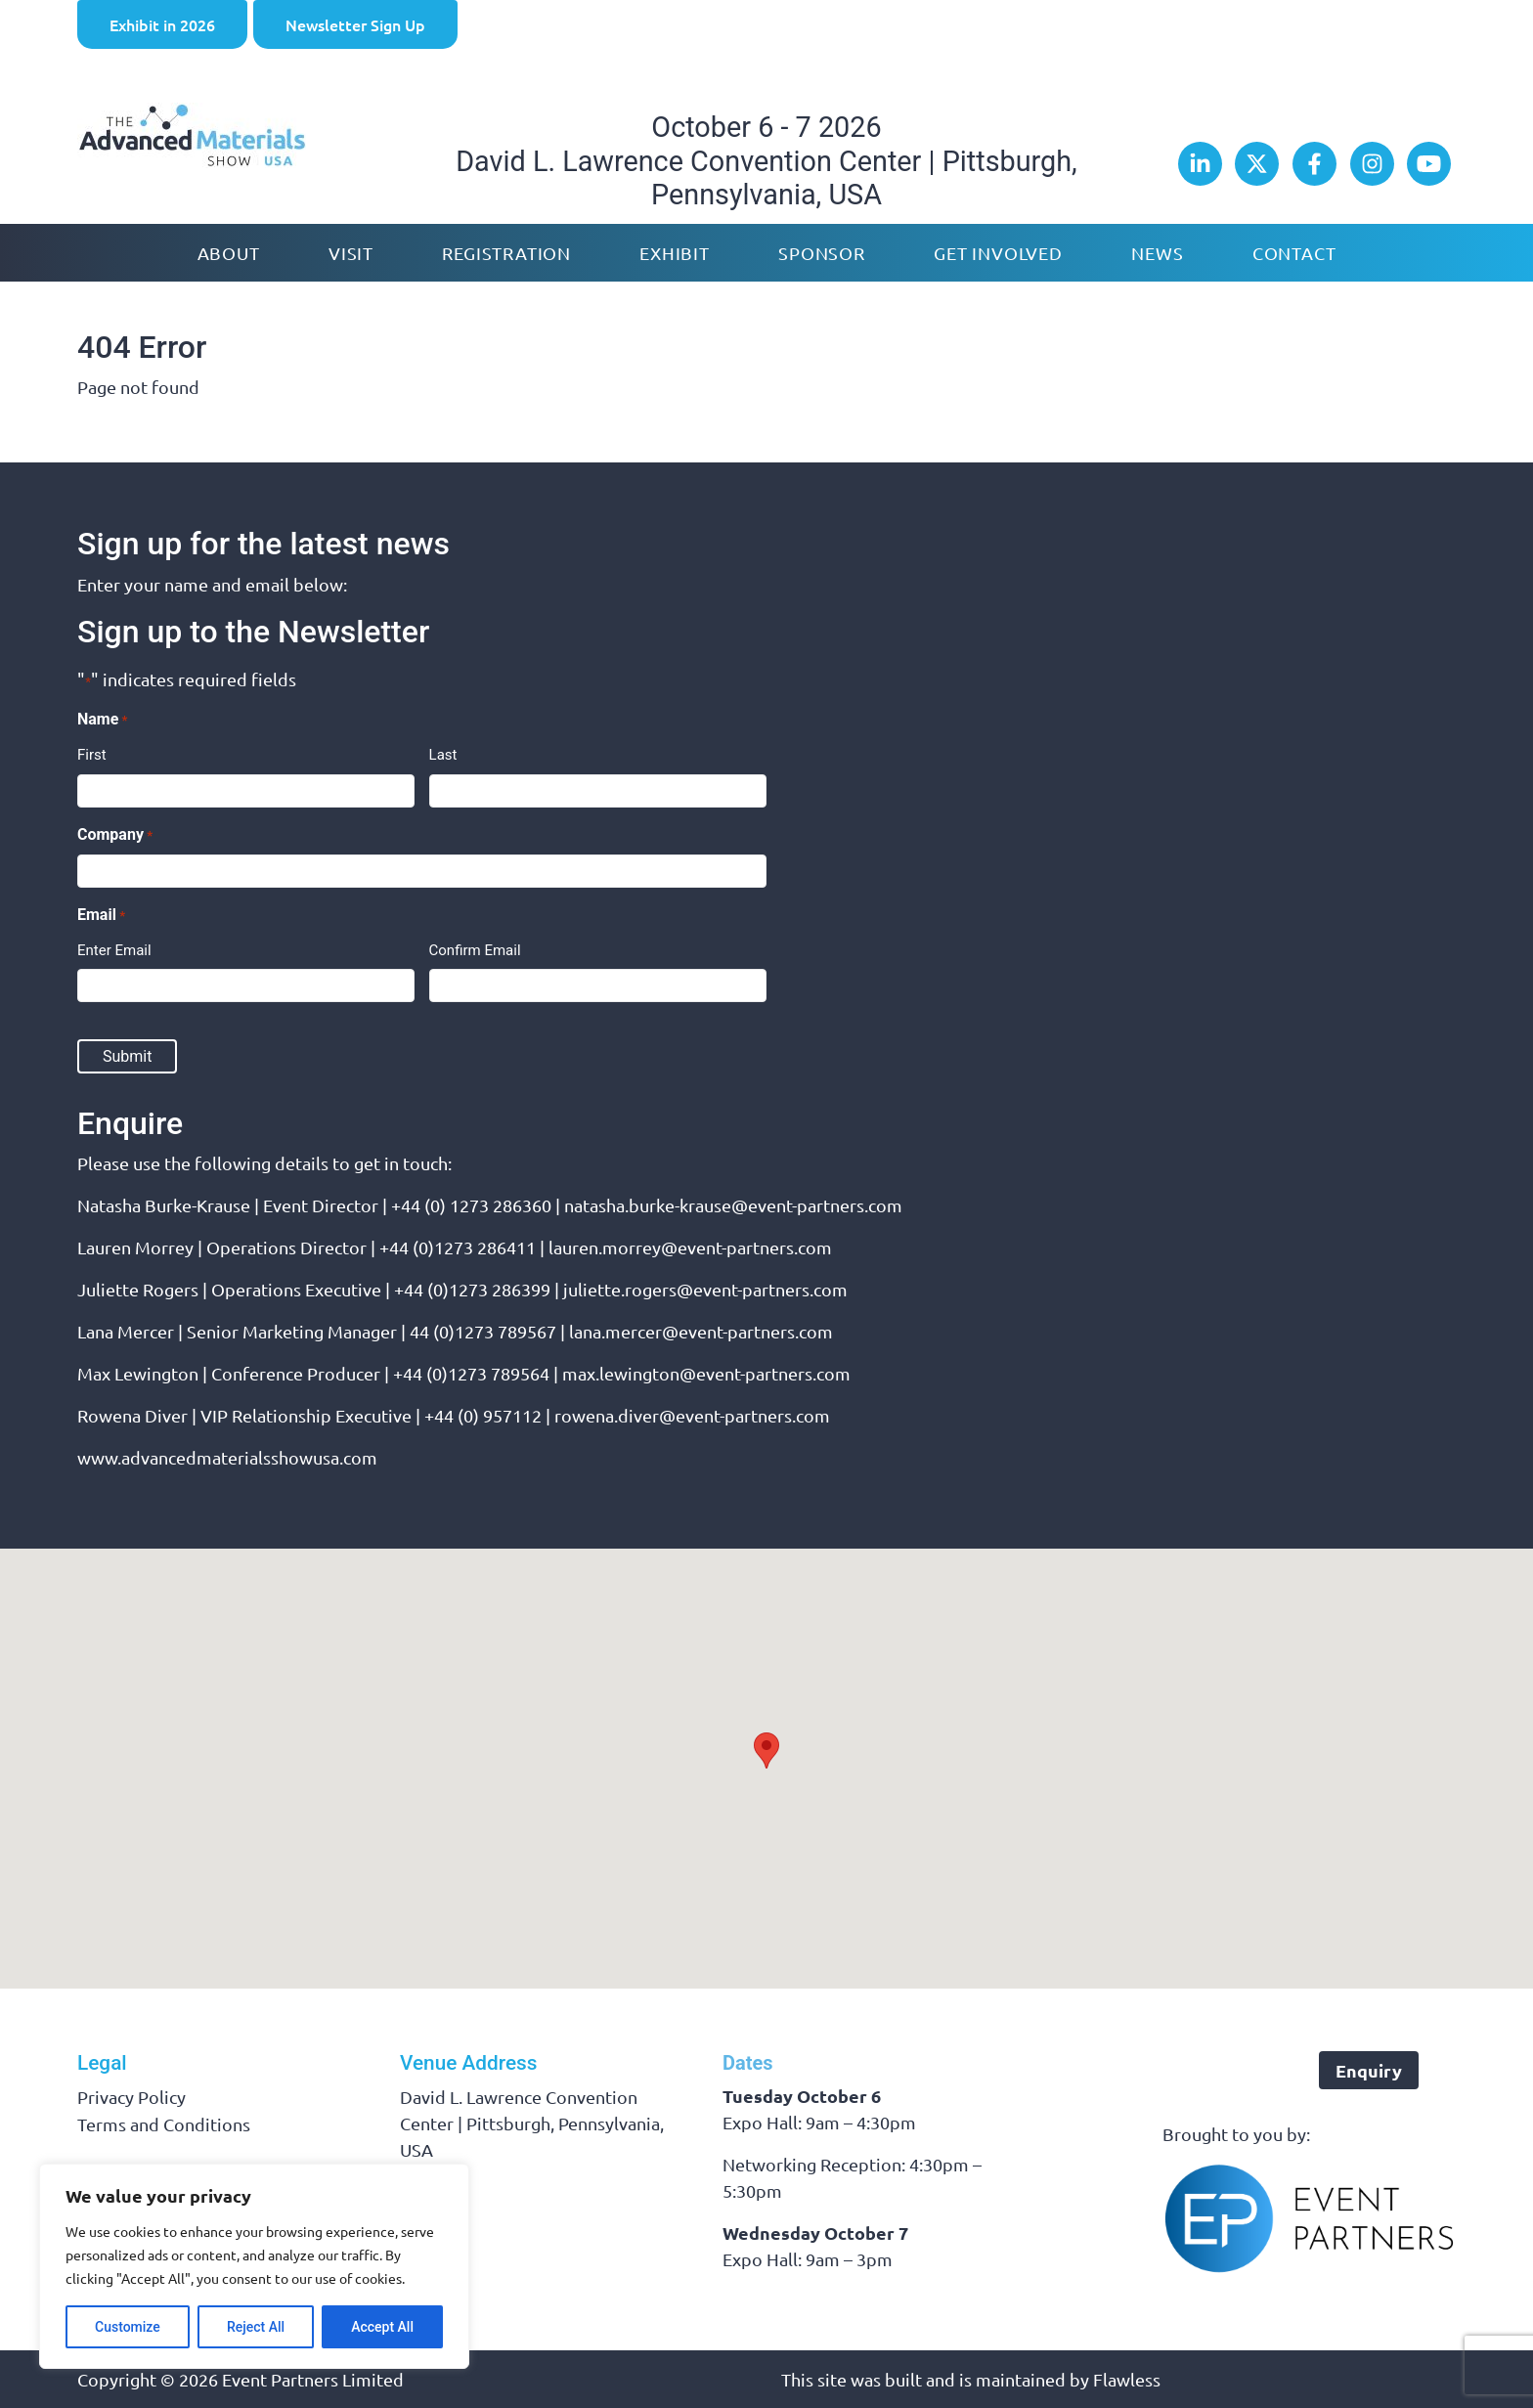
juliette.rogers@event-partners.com (705, 1289)
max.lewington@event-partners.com (706, 1373)
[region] (254, 2266)
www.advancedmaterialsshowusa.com (227, 1457)
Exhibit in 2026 (162, 24)
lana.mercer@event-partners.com (701, 1331)
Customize (127, 2327)
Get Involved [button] (998, 252)
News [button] (1157, 252)
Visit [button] (350, 252)
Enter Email (114, 950)
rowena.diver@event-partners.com (692, 1415)
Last (443, 755)
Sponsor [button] (821, 252)
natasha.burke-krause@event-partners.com (733, 1205)
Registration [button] (506, 252)
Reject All (256, 2327)
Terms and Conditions (163, 2124)
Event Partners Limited (313, 2379)
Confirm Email (475, 950)
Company (115, 835)
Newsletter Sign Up (355, 24)
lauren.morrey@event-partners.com (690, 1247)
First (92, 755)
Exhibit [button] (674, 252)
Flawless (1127, 2379)
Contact (1294, 252)
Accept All (382, 2327)
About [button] (228, 252)
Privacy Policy (131, 2096)
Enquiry (1369, 2070)
